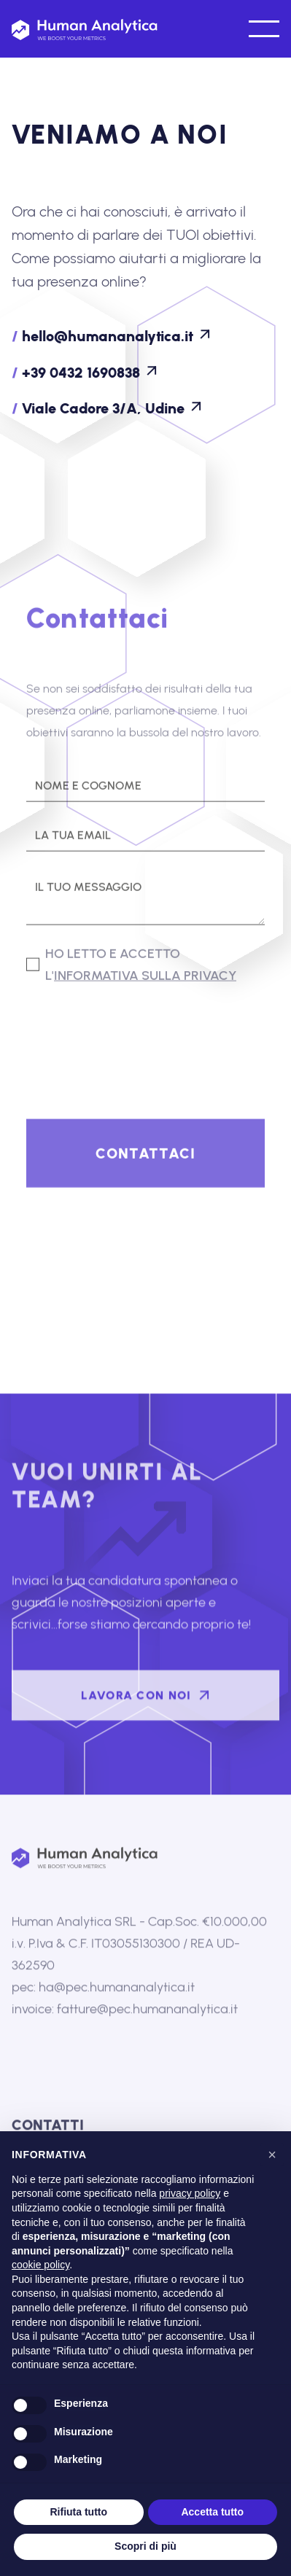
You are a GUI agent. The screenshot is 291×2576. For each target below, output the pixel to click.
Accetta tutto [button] (212, 2512)
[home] (85, 28)
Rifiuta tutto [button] (78, 2512)
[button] (262, 28)
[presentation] (137, 1034)
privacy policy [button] (189, 2193)
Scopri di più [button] (145, 2546)
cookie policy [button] (40, 2264)
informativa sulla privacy (145, 978)
